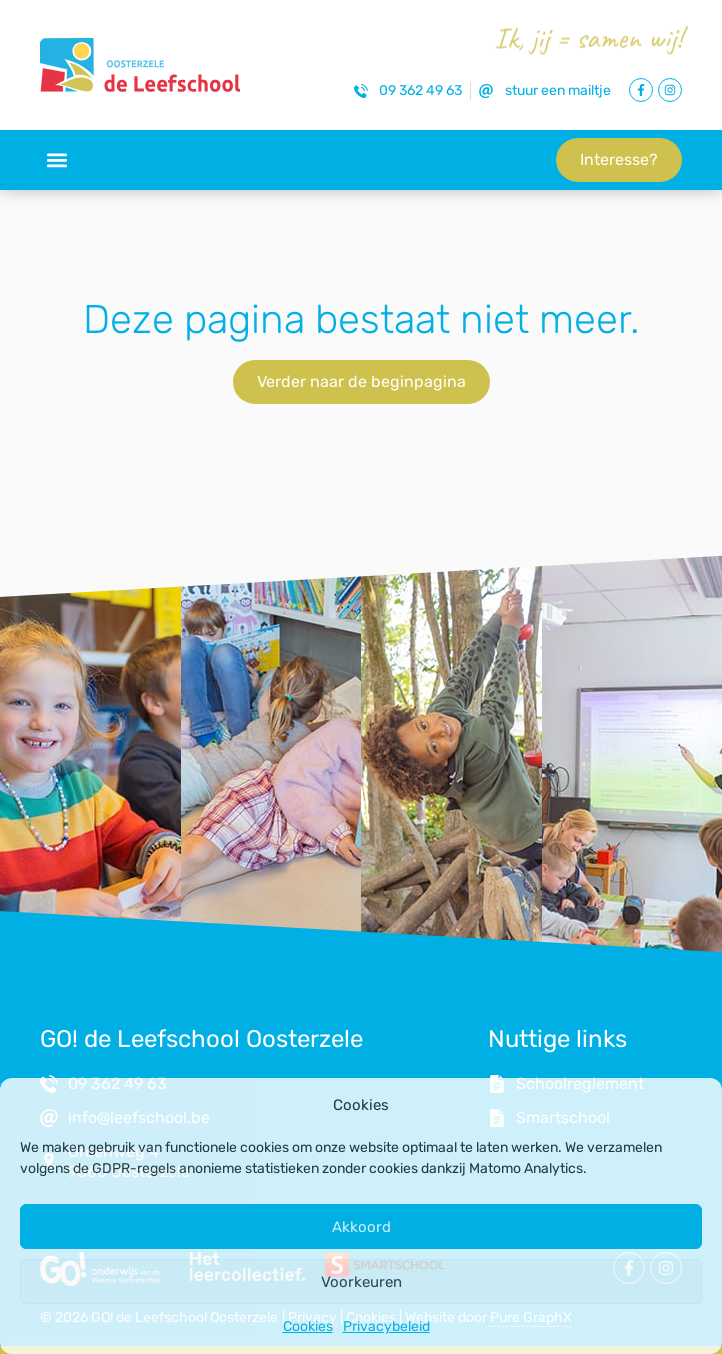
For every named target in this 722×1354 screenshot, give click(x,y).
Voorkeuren (361, 1282)
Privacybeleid (386, 1326)
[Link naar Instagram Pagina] (670, 90)
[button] (56, 160)
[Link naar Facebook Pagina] (641, 90)
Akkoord (361, 1227)
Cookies (308, 1326)
